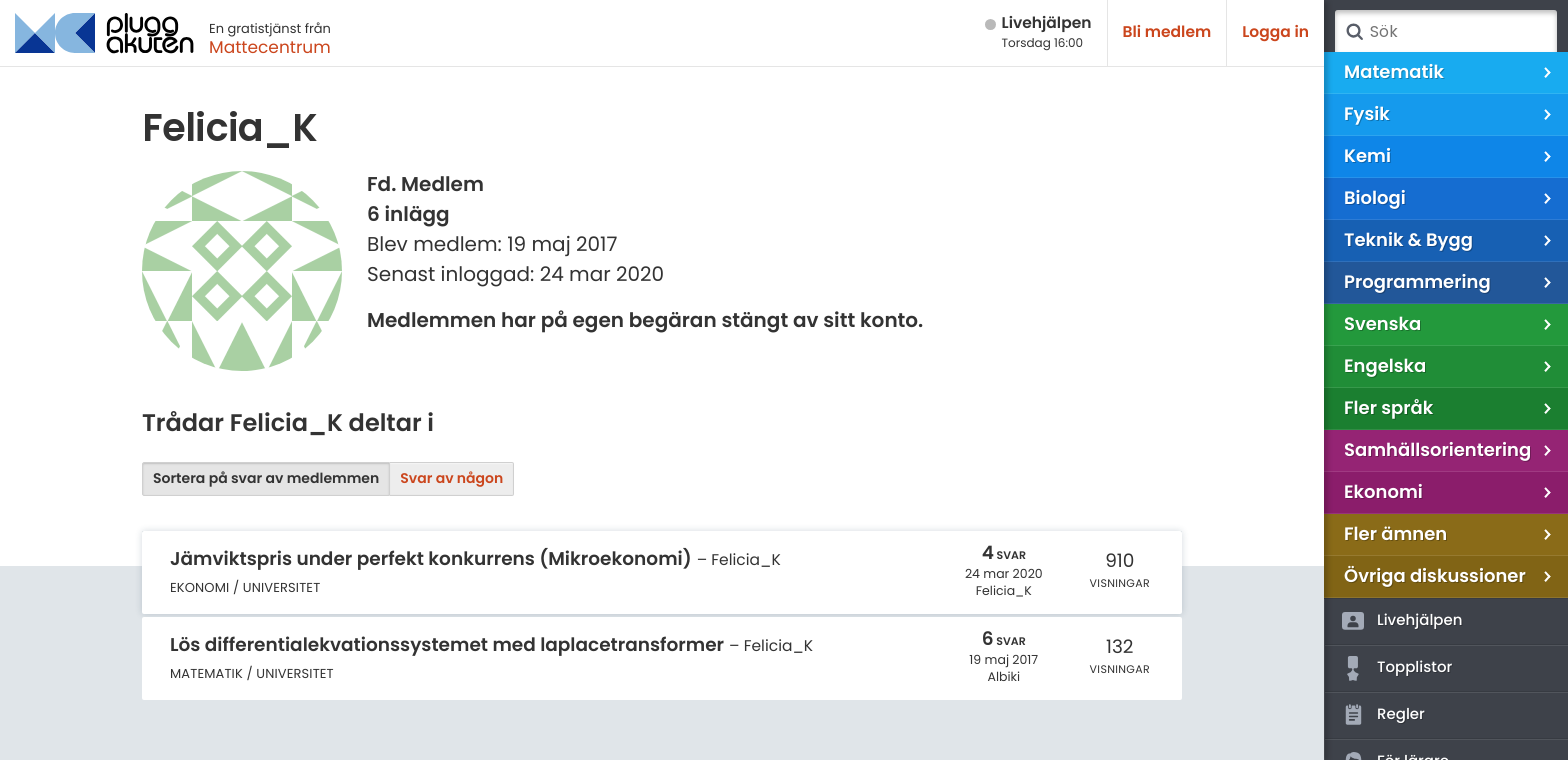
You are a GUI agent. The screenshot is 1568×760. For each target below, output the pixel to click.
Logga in (1275, 32)
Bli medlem (1167, 32)
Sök (1354, 32)
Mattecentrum (270, 47)
